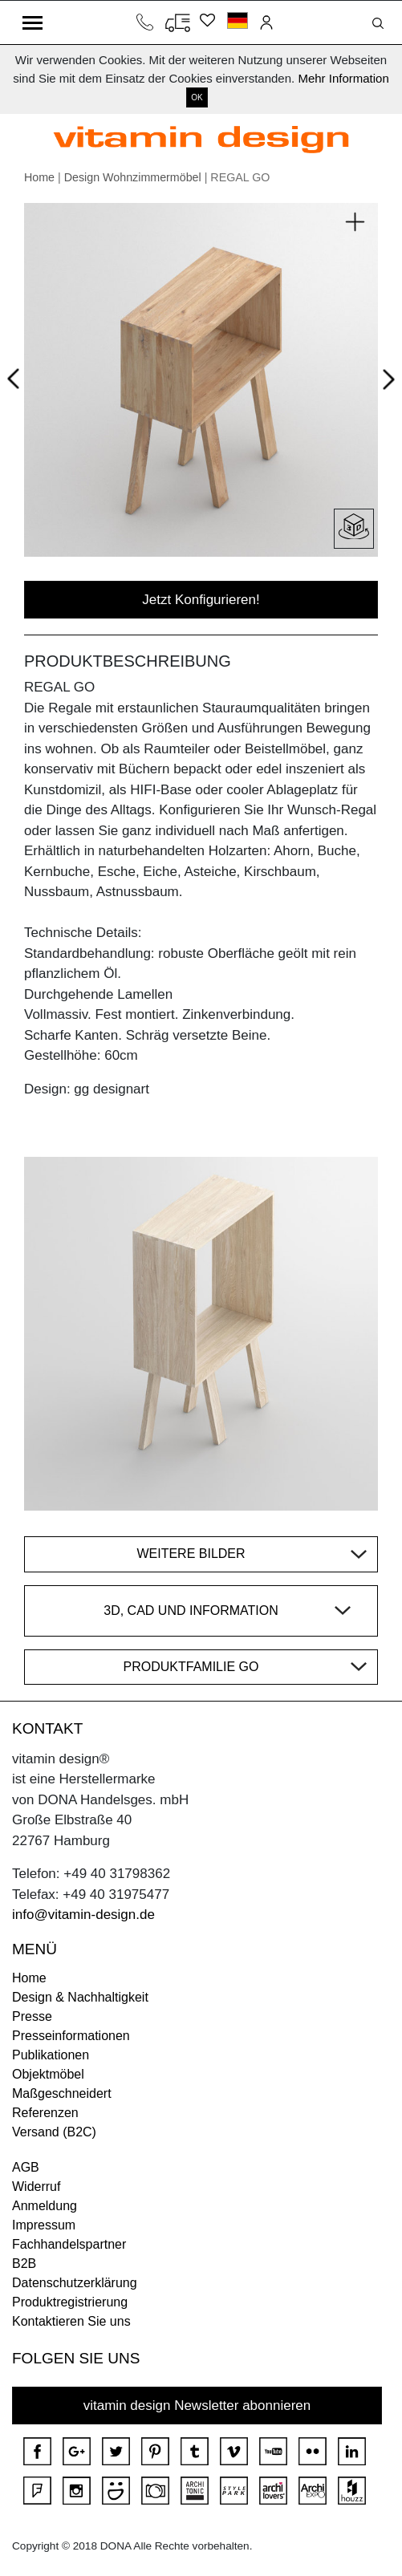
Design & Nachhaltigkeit (80, 1997)
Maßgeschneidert (62, 2093)
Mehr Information (343, 78)
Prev (17, 376)
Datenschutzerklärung (74, 2283)
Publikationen (50, 2055)
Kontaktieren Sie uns (71, 2321)
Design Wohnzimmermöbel (132, 177)
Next (385, 383)
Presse (32, 2016)
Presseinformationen (71, 2036)
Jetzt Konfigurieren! (200, 599)
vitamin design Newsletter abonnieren (197, 2405)
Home (39, 177)
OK (196, 97)
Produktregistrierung (70, 2302)
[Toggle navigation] (32, 22)
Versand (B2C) (54, 2132)
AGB (25, 2167)
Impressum (43, 2225)
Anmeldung (44, 2206)
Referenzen (45, 2113)
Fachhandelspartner (69, 2244)
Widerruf (36, 2186)
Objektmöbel (48, 2074)
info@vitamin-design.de (83, 1914)
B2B (24, 2263)
